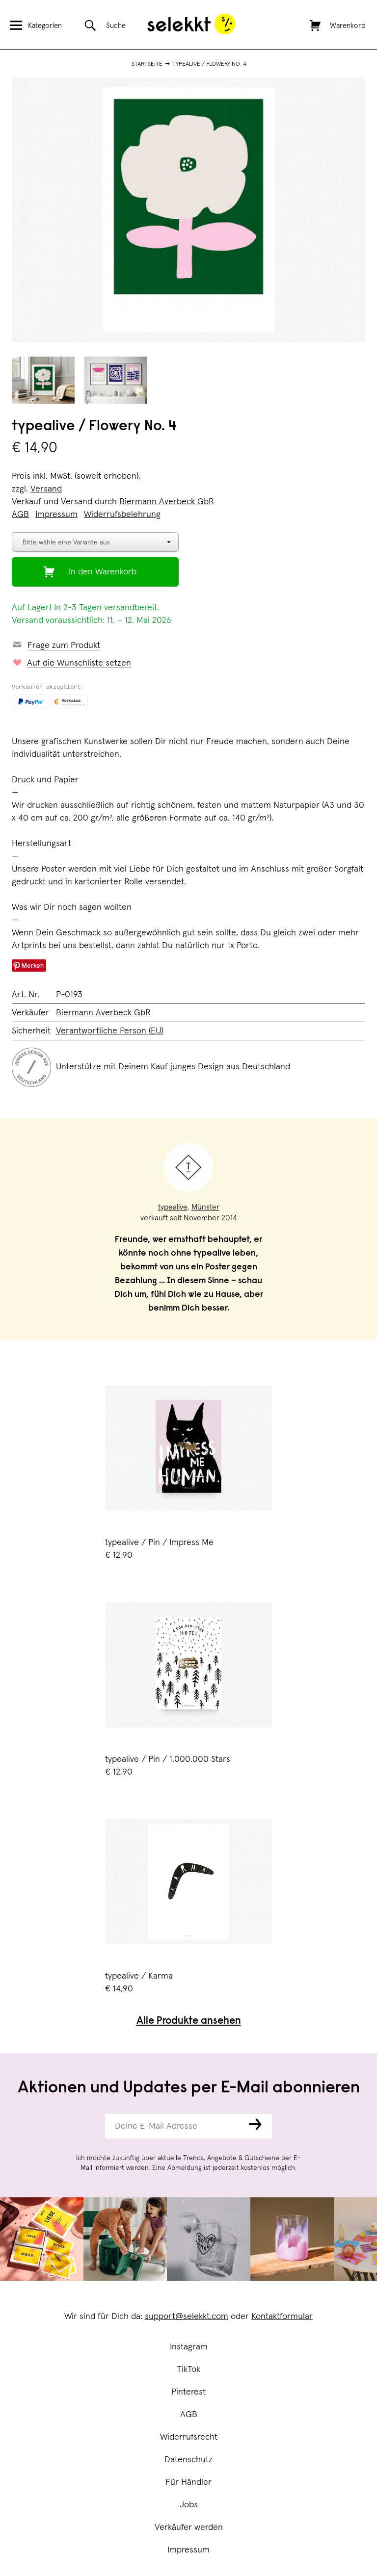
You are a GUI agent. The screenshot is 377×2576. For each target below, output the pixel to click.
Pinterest (188, 2392)
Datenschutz (188, 2459)
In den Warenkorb (102, 571)
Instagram (189, 2347)
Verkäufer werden (189, 2527)
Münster (205, 1207)
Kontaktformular (282, 2316)
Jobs (189, 2504)
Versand (46, 489)
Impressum (188, 2550)
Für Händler (188, 2482)
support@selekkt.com (186, 2316)
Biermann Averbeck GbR (166, 501)
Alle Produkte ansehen (188, 2021)
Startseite (147, 64)
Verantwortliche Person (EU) (109, 1031)
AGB (188, 2414)
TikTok (188, 2369)
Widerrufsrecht (188, 2437)
